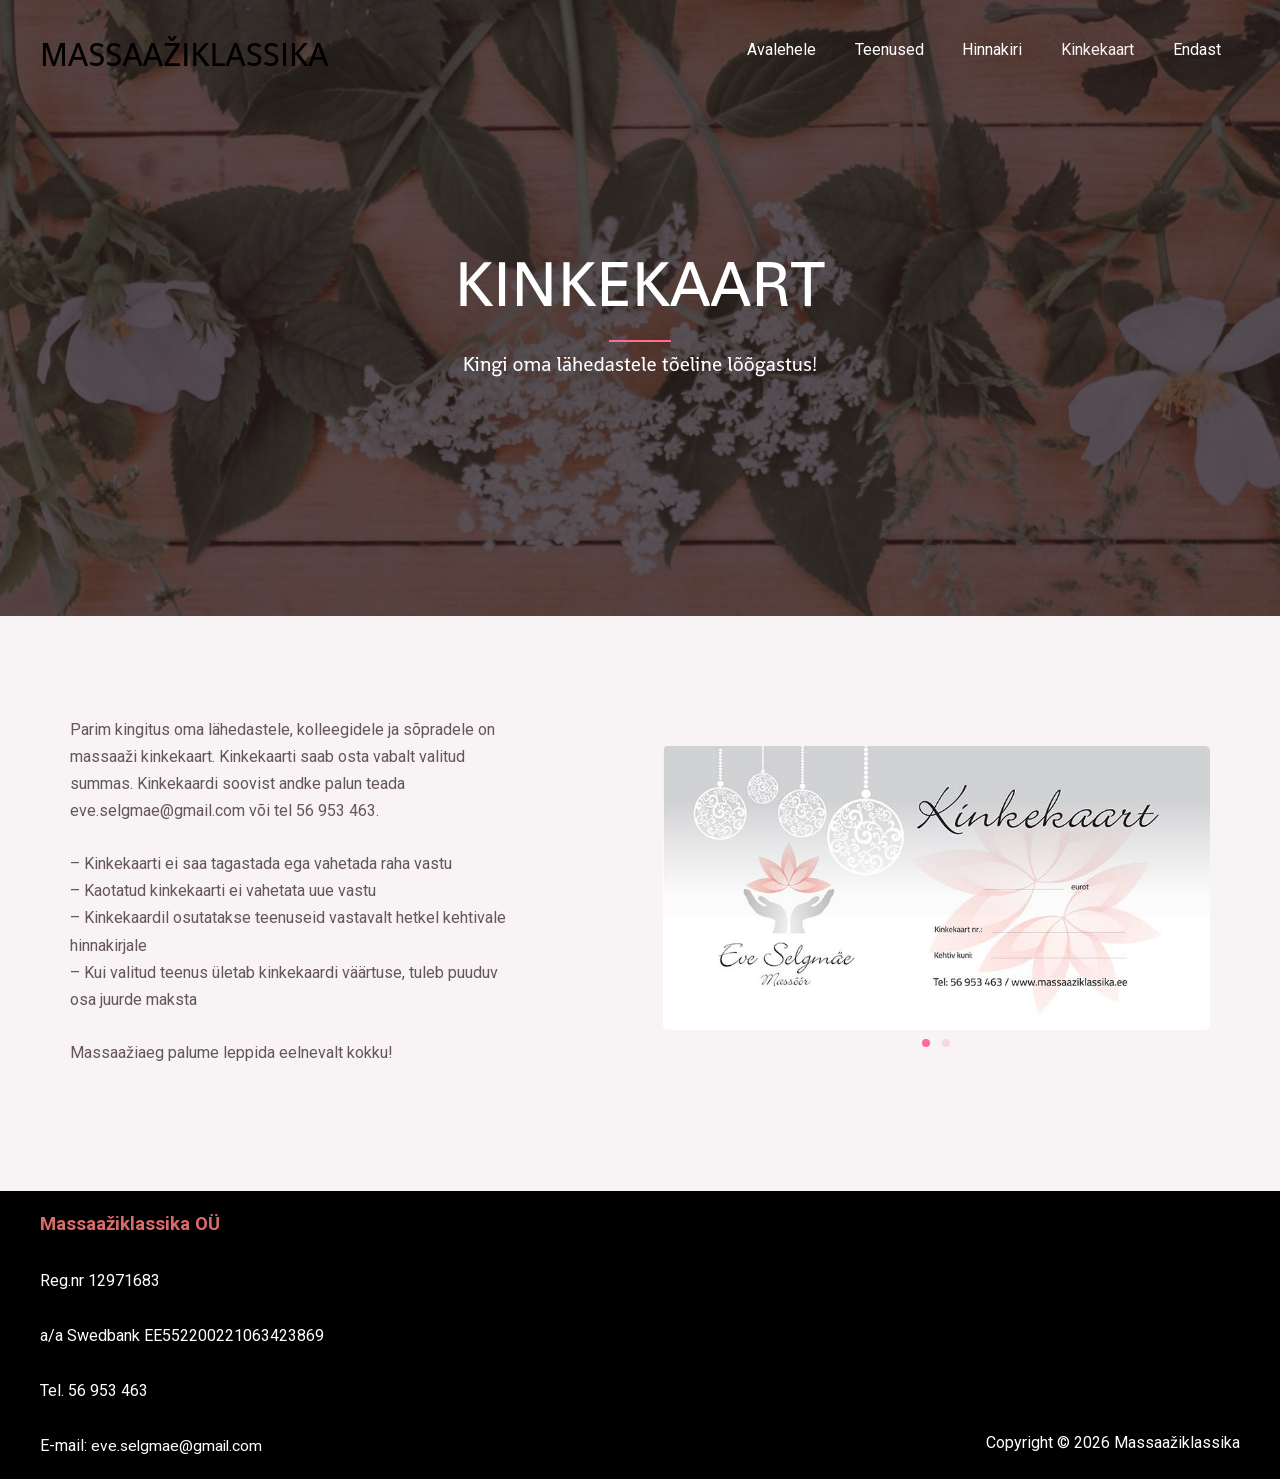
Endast (1200, 49)
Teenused (912, 49)
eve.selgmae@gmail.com (178, 1445)
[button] (926, 1043)
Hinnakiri (1009, 49)
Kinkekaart (1107, 49)
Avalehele (811, 49)
